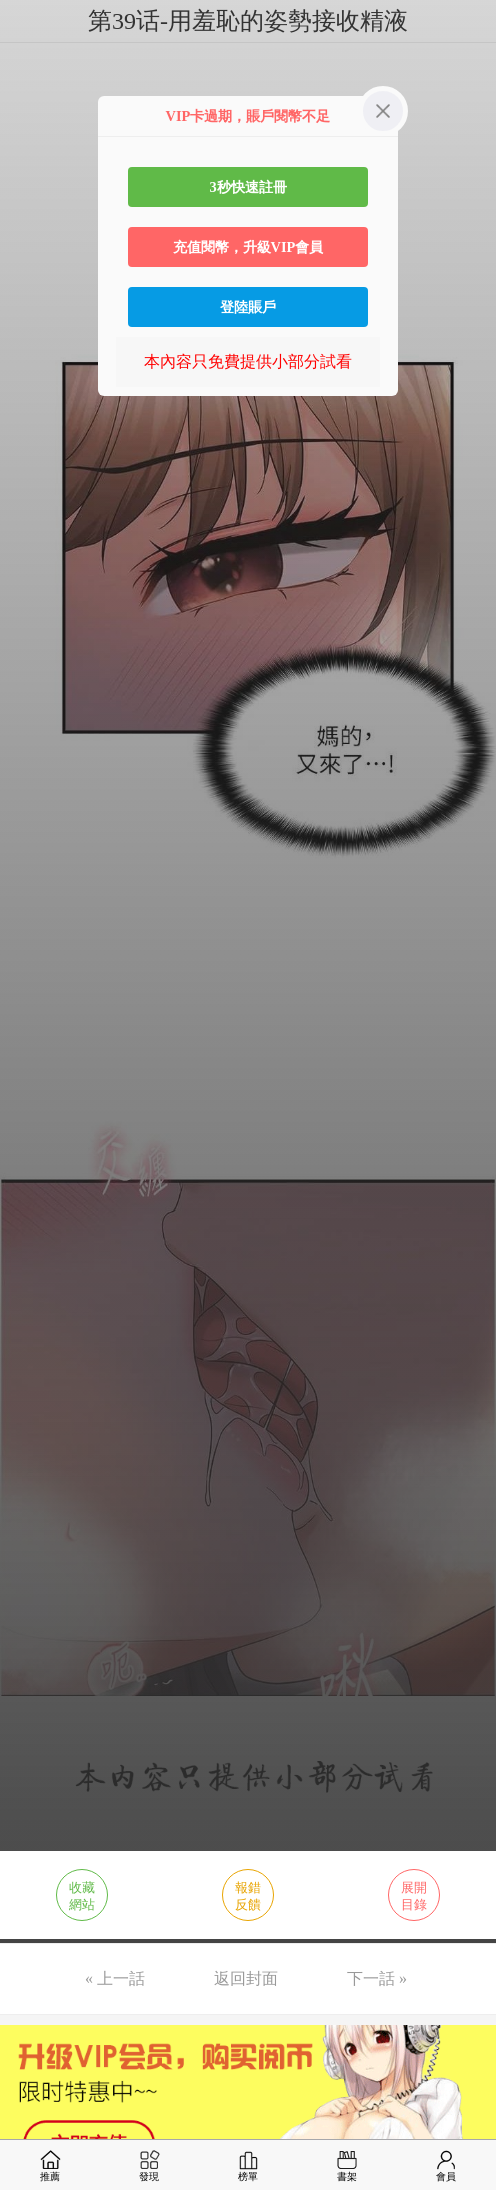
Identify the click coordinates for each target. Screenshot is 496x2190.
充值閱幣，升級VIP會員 (248, 247)
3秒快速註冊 (247, 187)
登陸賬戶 (248, 307)
